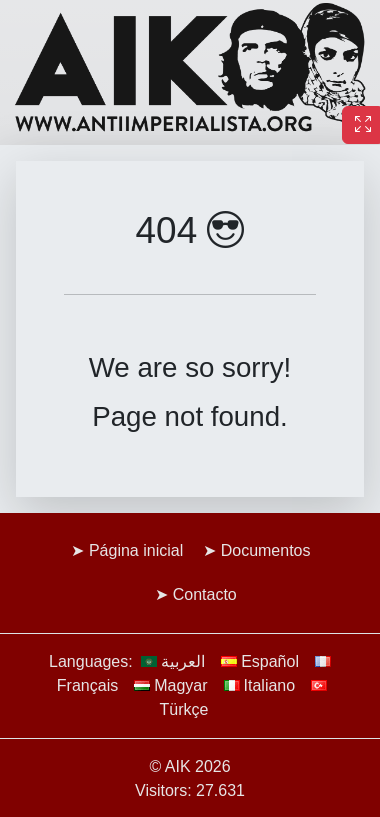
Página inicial (136, 550)
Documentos (266, 550)
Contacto (205, 594)
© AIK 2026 (189, 766)
